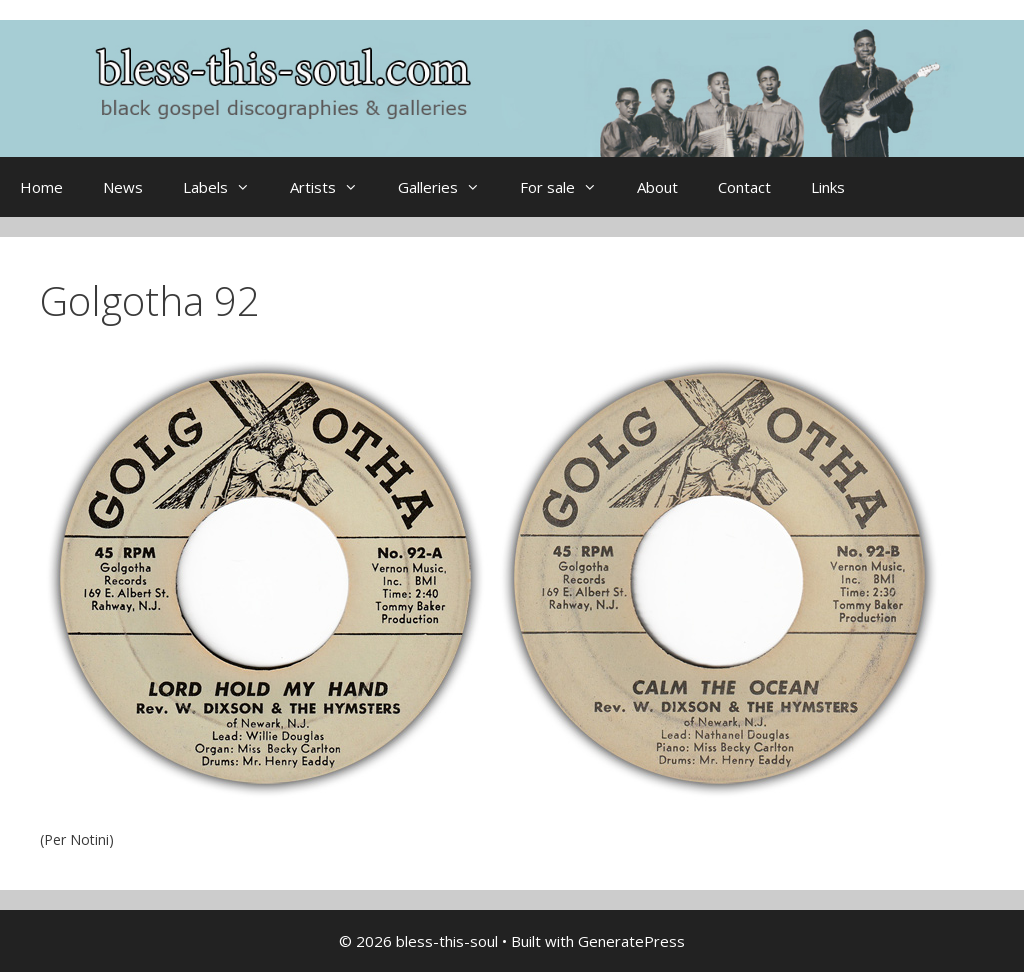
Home (41, 187)
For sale (568, 187)
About (657, 187)
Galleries (449, 187)
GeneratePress (631, 941)
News (123, 187)
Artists (334, 187)
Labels (226, 187)
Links (828, 187)
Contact (744, 187)
